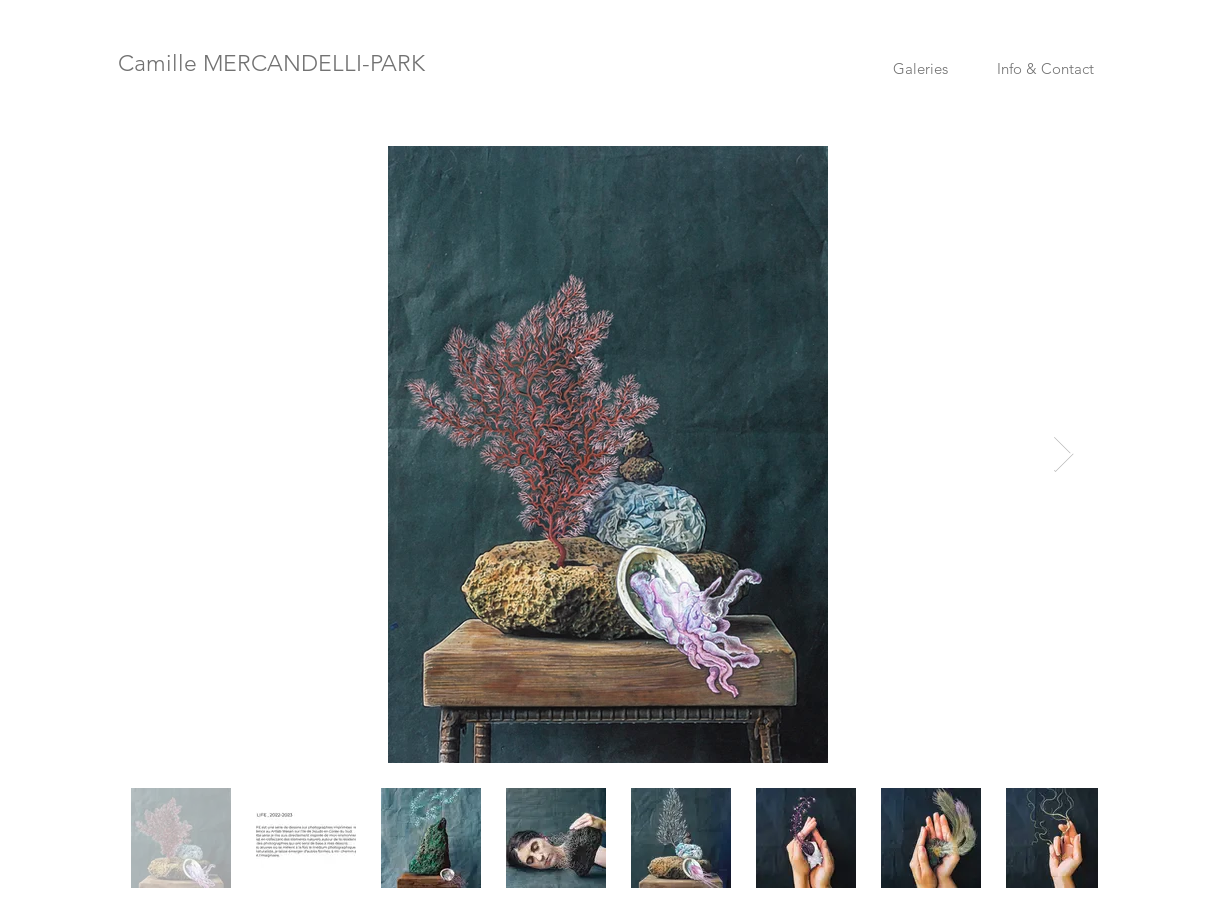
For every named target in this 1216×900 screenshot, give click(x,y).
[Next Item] (1063, 454)
